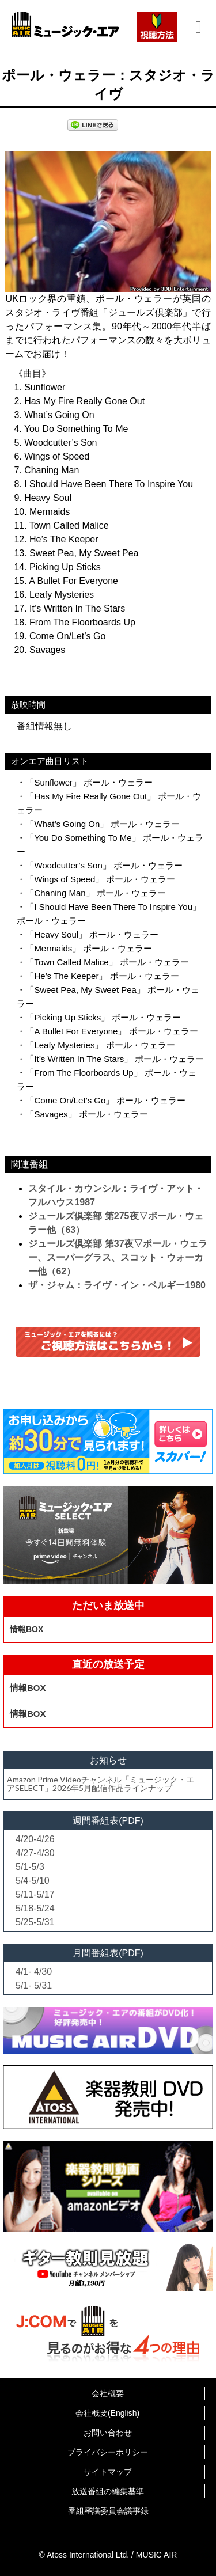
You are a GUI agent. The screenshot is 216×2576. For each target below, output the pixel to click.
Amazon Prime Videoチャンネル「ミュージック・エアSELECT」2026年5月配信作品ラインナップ (100, 1783)
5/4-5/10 (33, 1880)
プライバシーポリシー (107, 2452)
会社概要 (108, 2393)
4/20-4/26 (35, 1839)
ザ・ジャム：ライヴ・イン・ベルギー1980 (117, 1285)
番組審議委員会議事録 (108, 2511)
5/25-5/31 (35, 1922)
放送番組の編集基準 (107, 2491)
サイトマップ (108, 2471)
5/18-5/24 (35, 1908)
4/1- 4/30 (34, 1971)
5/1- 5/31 (34, 1985)
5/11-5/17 (35, 1894)
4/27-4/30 (35, 1853)
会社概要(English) (107, 2413)
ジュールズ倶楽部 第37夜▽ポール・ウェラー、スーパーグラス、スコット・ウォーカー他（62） (117, 1257)
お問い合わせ (108, 2432)
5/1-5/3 (30, 1867)
